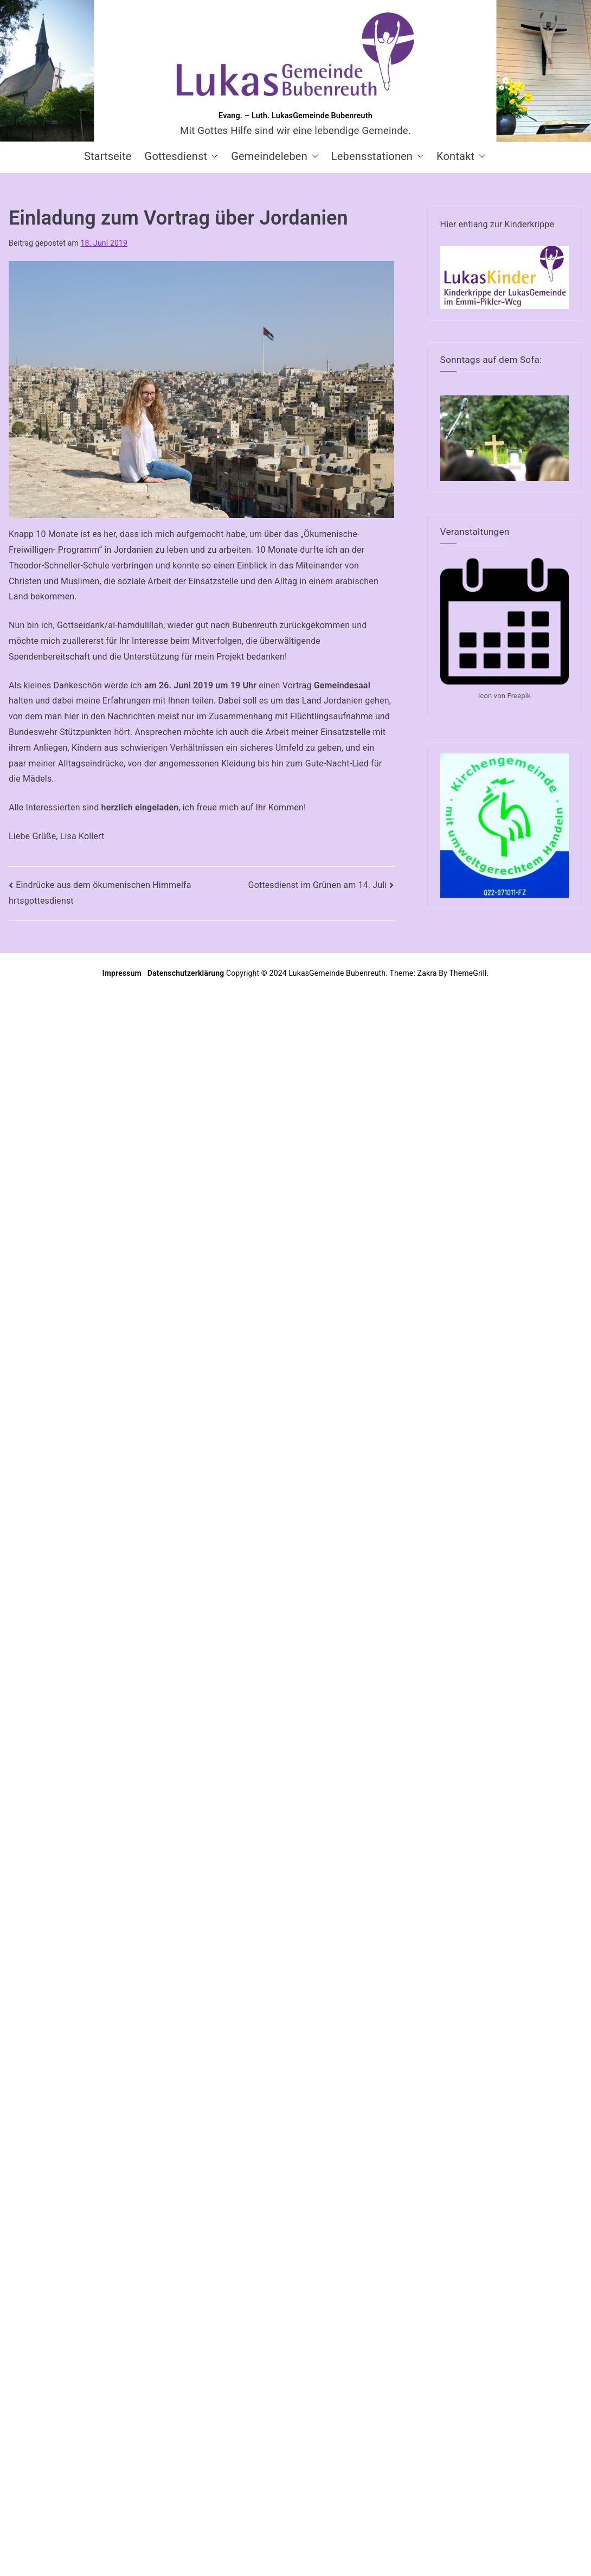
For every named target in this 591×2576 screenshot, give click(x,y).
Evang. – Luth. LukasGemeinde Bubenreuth (295, 115)
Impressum (123, 973)
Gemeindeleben (274, 156)
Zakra (427, 973)
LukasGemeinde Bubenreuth (337, 973)
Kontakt (460, 156)
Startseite (108, 156)
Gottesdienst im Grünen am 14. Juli (317, 885)
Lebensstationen (377, 156)
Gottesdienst (182, 156)
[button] (212, 156)
